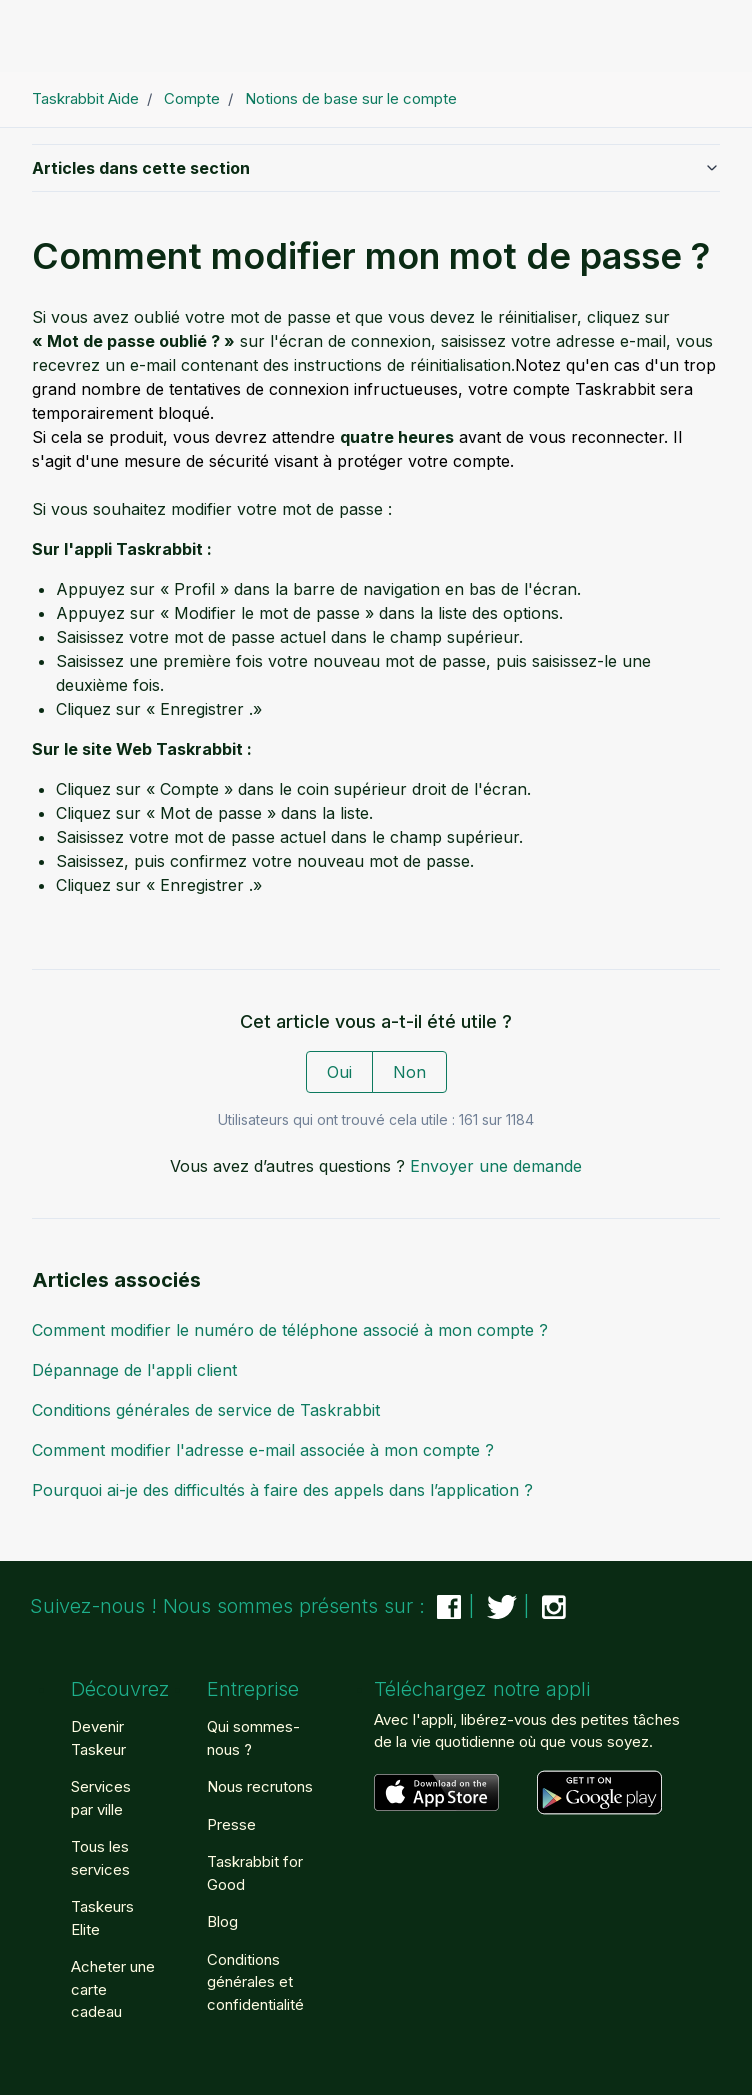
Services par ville (101, 1798)
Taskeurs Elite (102, 1918)
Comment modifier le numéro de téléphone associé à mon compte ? (290, 1330)
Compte (192, 98)
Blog (222, 1921)
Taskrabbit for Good (255, 1873)
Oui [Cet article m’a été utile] (339, 1072)
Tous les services (100, 1858)
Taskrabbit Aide (85, 98)
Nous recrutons (260, 1786)
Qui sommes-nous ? (253, 1738)
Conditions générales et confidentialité (255, 1982)
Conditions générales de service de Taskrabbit (206, 1410)
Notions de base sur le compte (351, 98)
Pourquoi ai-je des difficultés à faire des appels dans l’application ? (282, 1490)
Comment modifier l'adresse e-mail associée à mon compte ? (263, 1450)
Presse (231, 1824)
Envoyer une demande (496, 1166)
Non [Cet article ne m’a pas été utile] (409, 1072)
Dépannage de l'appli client (134, 1370)
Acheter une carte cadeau (113, 1989)
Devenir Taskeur (98, 1738)
